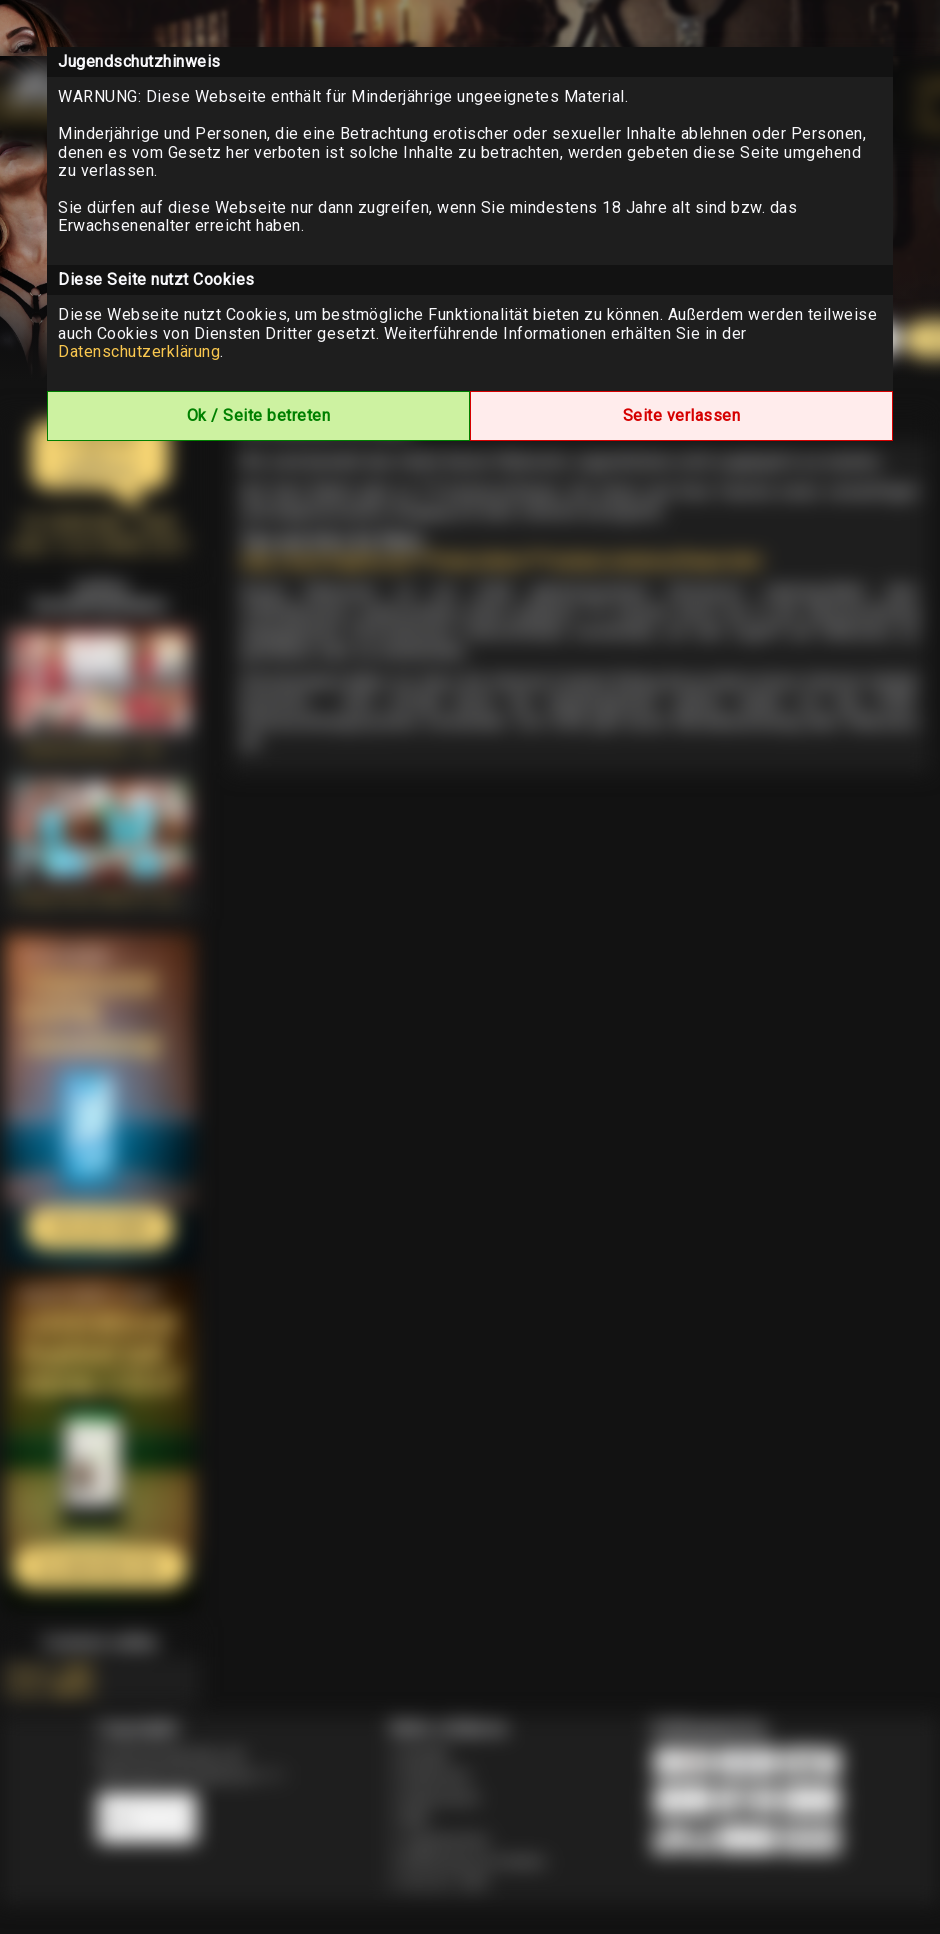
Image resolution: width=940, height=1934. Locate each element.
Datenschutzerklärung (139, 351)
